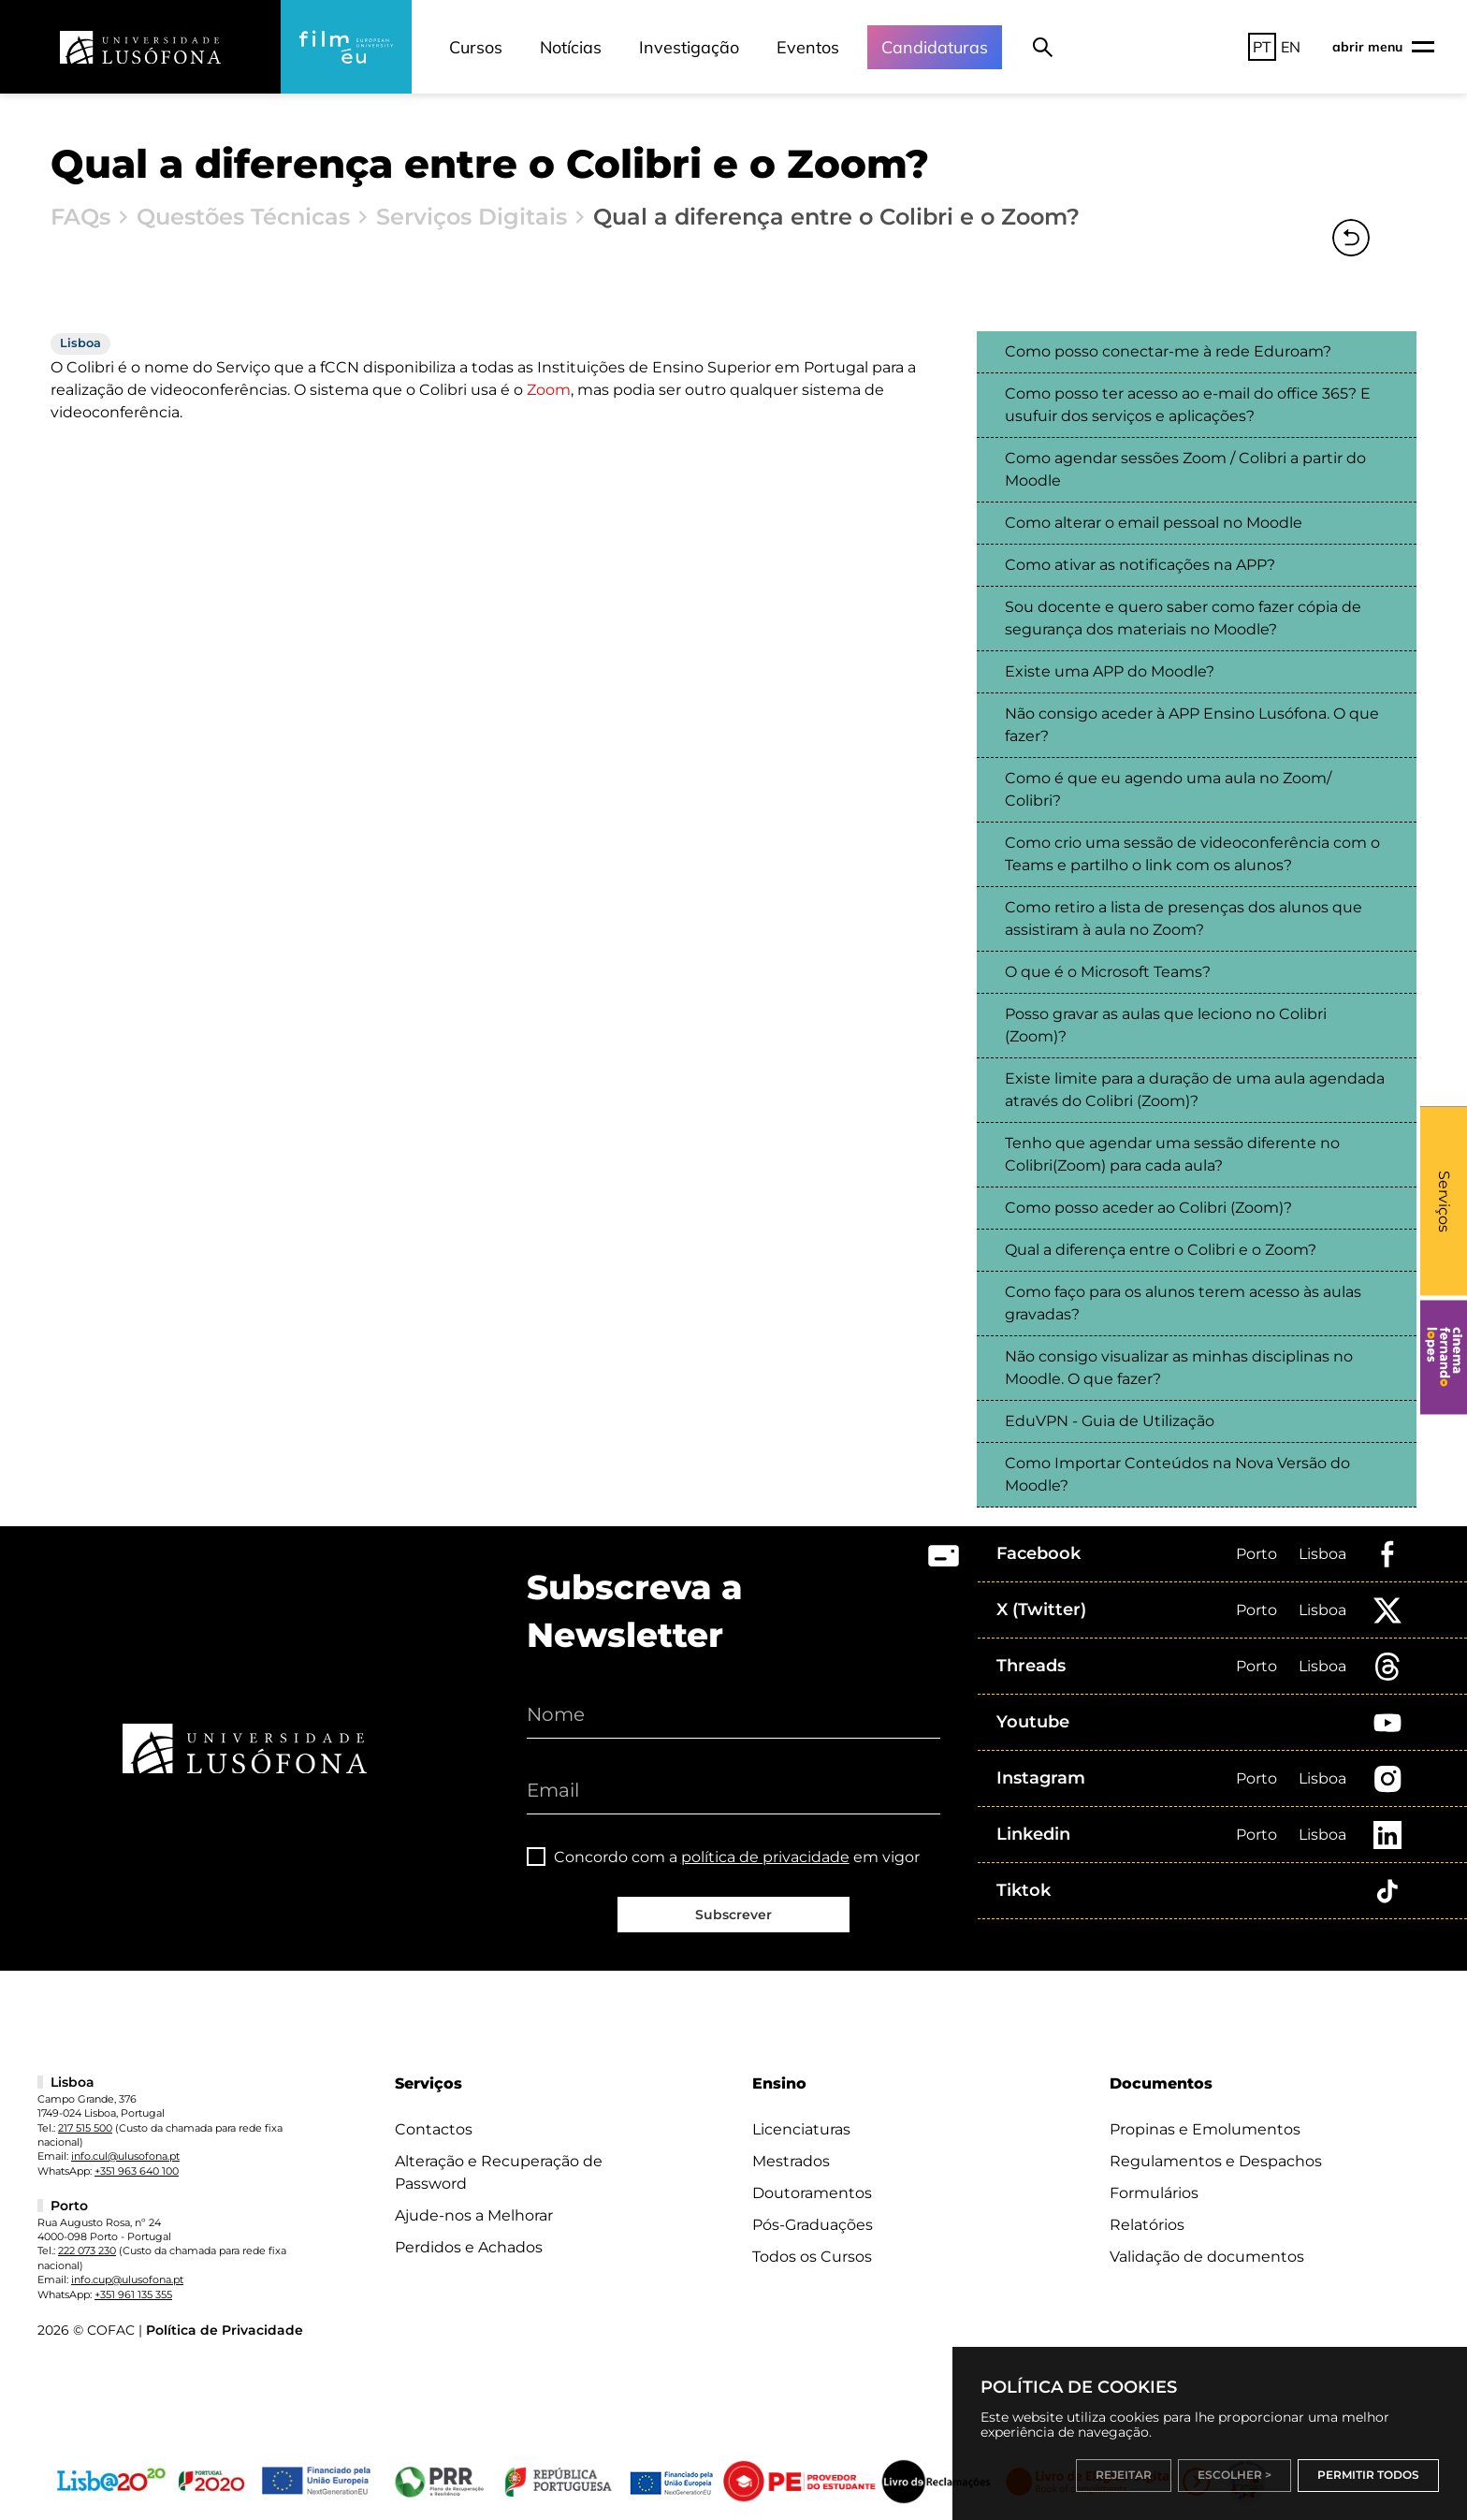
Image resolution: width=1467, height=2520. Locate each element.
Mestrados (791, 2161)
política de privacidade (765, 1857)
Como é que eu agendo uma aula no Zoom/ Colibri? (1168, 789)
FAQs (80, 217)
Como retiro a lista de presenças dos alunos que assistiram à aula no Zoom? (1183, 918)
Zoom (549, 390)
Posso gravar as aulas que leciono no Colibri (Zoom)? (1166, 1025)
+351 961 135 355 (133, 2294)
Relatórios (1147, 2225)
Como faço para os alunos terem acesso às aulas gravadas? (1183, 1303)
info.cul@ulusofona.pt (125, 2156)
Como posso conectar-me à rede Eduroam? (1168, 351)
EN (1290, 46)
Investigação (689, 47)
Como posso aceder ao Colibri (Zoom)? (1148, 1207)
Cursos (475, 47)
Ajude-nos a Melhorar (474, 2215)
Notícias (571, 47)
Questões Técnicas (243, 217)
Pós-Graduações (812, 2225)
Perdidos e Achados (469, 2247)
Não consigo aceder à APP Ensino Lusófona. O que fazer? (1192, 725)
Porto (1256, 1554)
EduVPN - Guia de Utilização (1109, 1421)
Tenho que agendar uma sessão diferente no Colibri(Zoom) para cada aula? (1172, 1154)
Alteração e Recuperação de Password (499, 2172)
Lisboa (1322, 1554)
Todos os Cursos (812, 2256)
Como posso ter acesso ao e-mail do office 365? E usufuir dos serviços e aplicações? (1188, 405)
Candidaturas (934, 47)
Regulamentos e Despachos (1216, 2161)
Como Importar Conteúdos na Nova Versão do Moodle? (1177, 1474)
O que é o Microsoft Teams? (1108, 972)
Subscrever (733, 1914)
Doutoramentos (812, 2193)
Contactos (433, 2129)
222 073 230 (87, 2250)
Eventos (808, 47)
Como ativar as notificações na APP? (1140, 565)
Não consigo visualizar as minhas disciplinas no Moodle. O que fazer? (1179, 1367)
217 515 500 (85, 2127)
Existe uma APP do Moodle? (1109, 671)
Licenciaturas (801, 2129)
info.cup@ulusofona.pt (127, 2279)
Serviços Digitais (471, 217)
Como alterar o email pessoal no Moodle (1153, 523)
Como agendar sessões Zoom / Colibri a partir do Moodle (1185, 469)
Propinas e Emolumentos (1205, 2129)
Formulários (1154, 2193)
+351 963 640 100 (136, 2171)
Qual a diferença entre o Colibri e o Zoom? (1160, 1250)
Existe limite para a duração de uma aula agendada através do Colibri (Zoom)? (1195, 1090)
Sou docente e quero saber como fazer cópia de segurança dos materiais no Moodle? (1183, 618)
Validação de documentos (1207, 2256)
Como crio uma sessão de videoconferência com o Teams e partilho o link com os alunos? (1192, 854)
